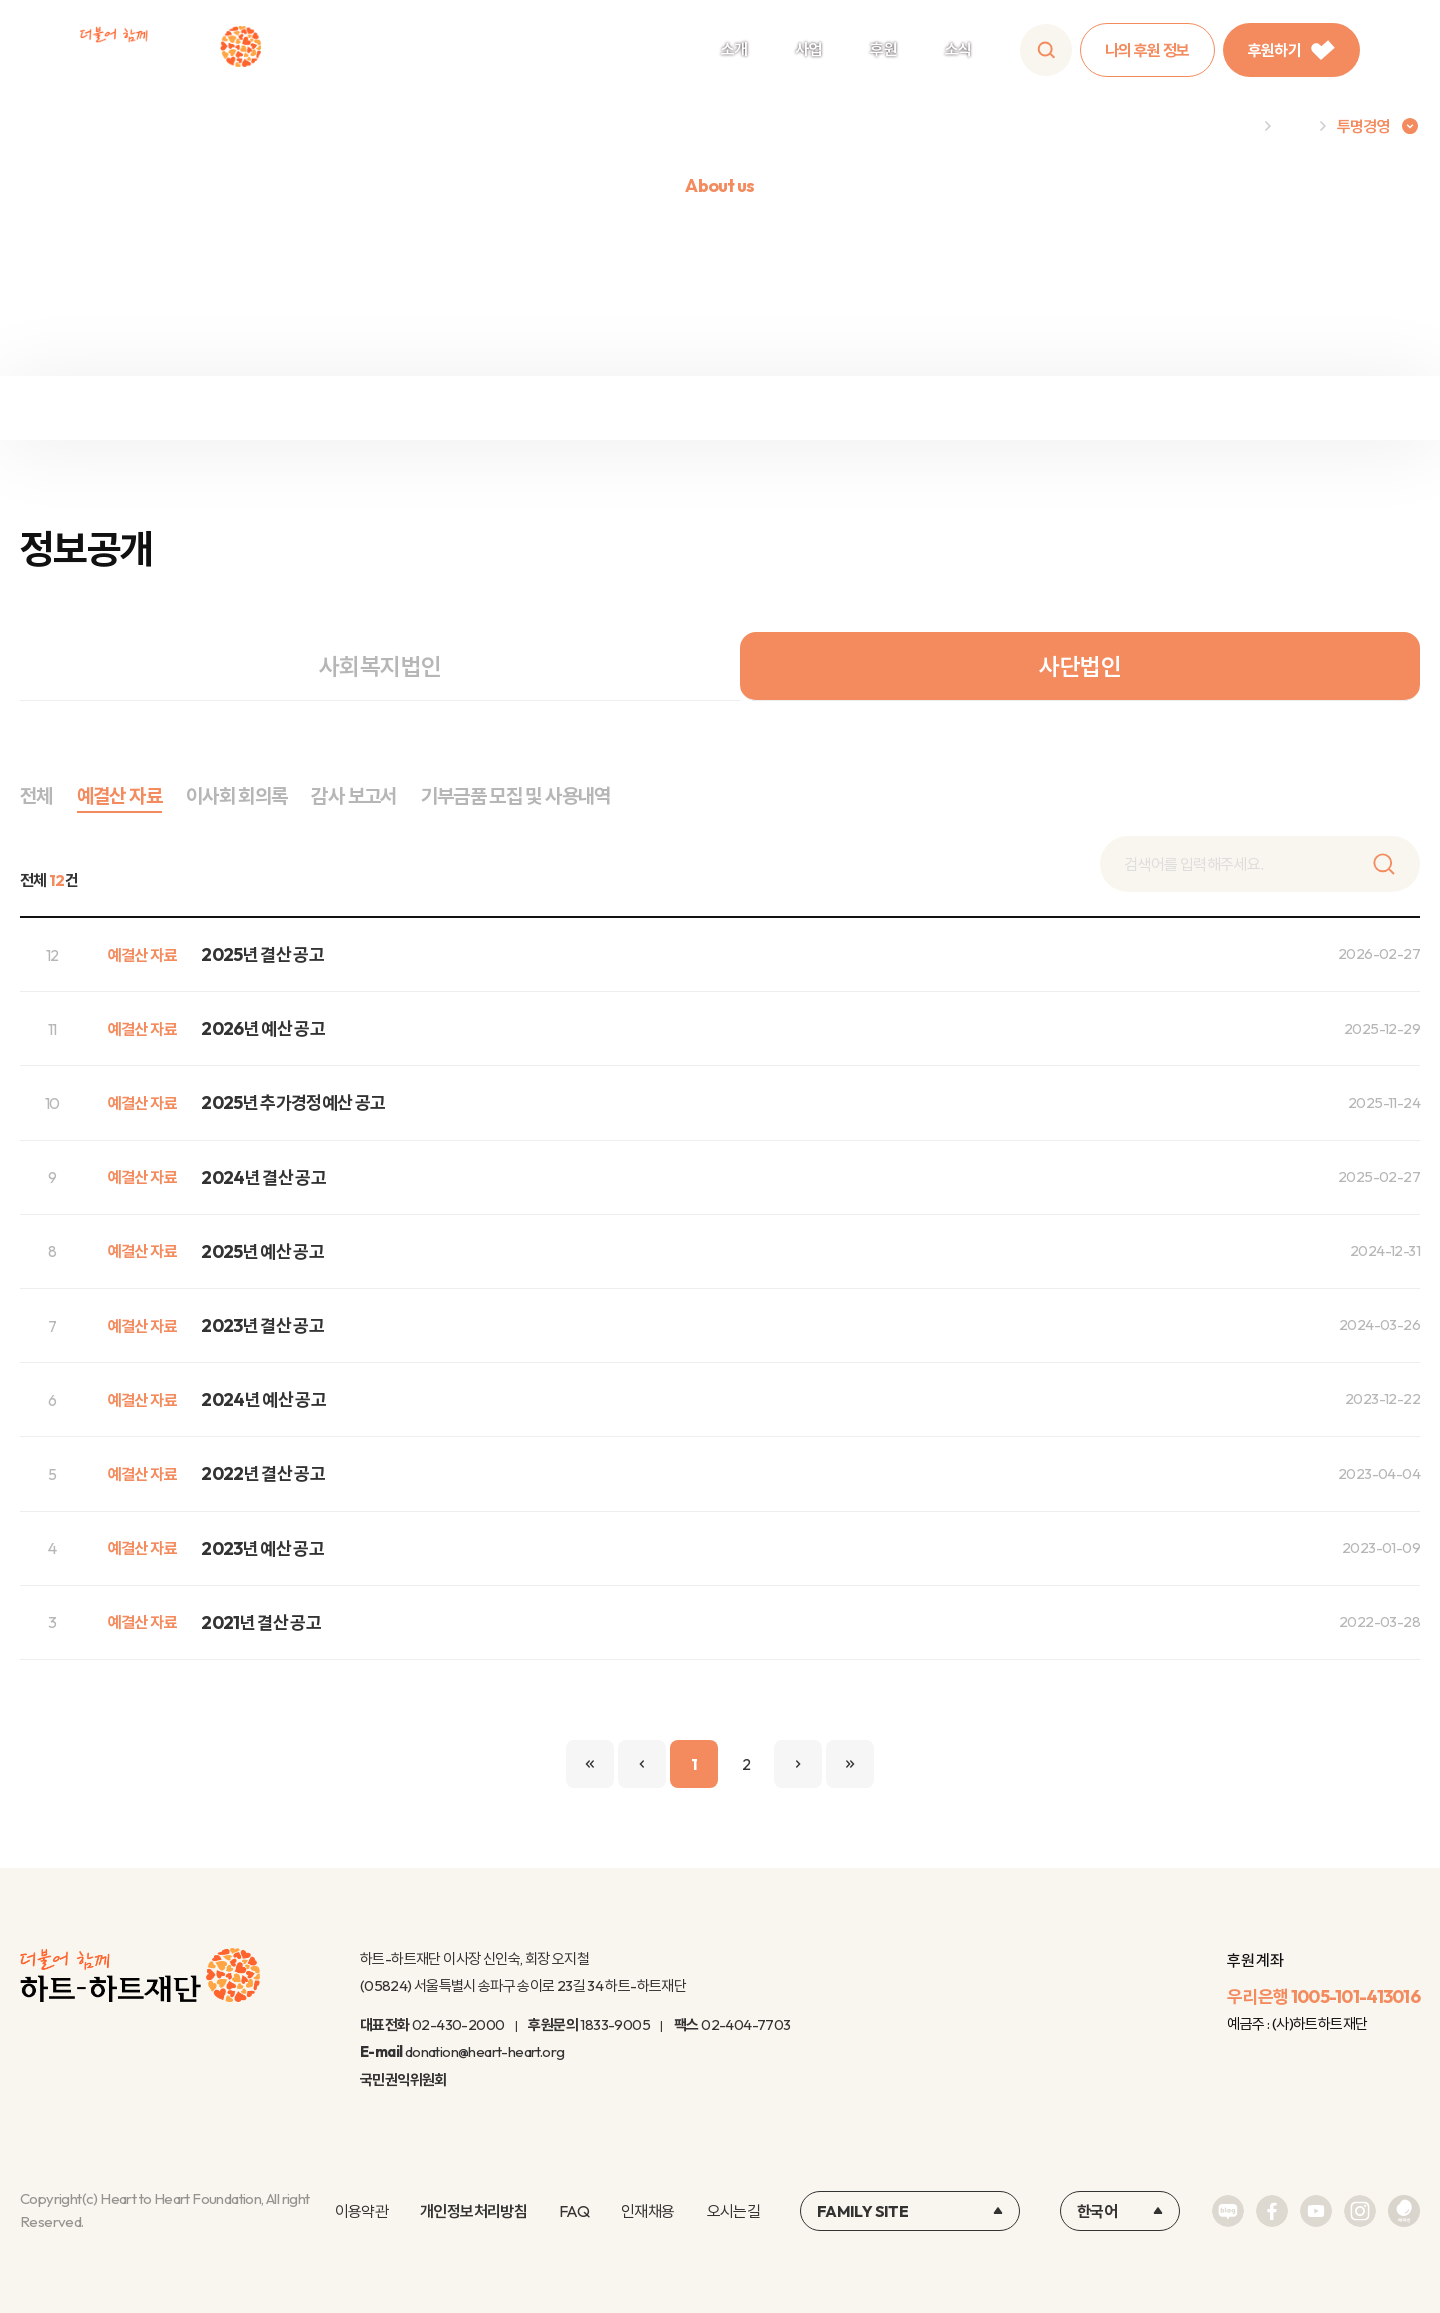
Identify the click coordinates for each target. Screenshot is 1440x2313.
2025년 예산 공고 (262, 1251)
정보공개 (539, 408)
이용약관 (361, 2211)
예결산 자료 (119, 795)
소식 (958, 49)
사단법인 (1079, 666)
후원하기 (1291, 50)
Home (1232, 126)
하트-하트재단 (170, 50)
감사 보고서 (353, 795)
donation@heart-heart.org (485, 2051)
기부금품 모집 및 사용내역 (516, 795)
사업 (808, 49)
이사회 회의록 (237, 795)
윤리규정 (899, 408)
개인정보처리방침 (473, 2211)
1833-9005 (615, 2024)
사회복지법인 (380, 666)
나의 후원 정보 (1147, 50)
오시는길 (733, 2211)
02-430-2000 (458, 2024)
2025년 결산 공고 (262, 954)
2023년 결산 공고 (262, 1325)
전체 (36, 795)
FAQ (574, 2211)
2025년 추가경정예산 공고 (293, 1102)
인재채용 (647, 2211)
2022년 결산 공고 (263, 1473)
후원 (883, 49)
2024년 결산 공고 (263, 1177)
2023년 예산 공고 (262, 1548)
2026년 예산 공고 (263, 1028)
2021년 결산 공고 (261, 1622)
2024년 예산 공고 (263, 1399)
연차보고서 (1260, 408)
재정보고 (179, 408)
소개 (734, 49)
